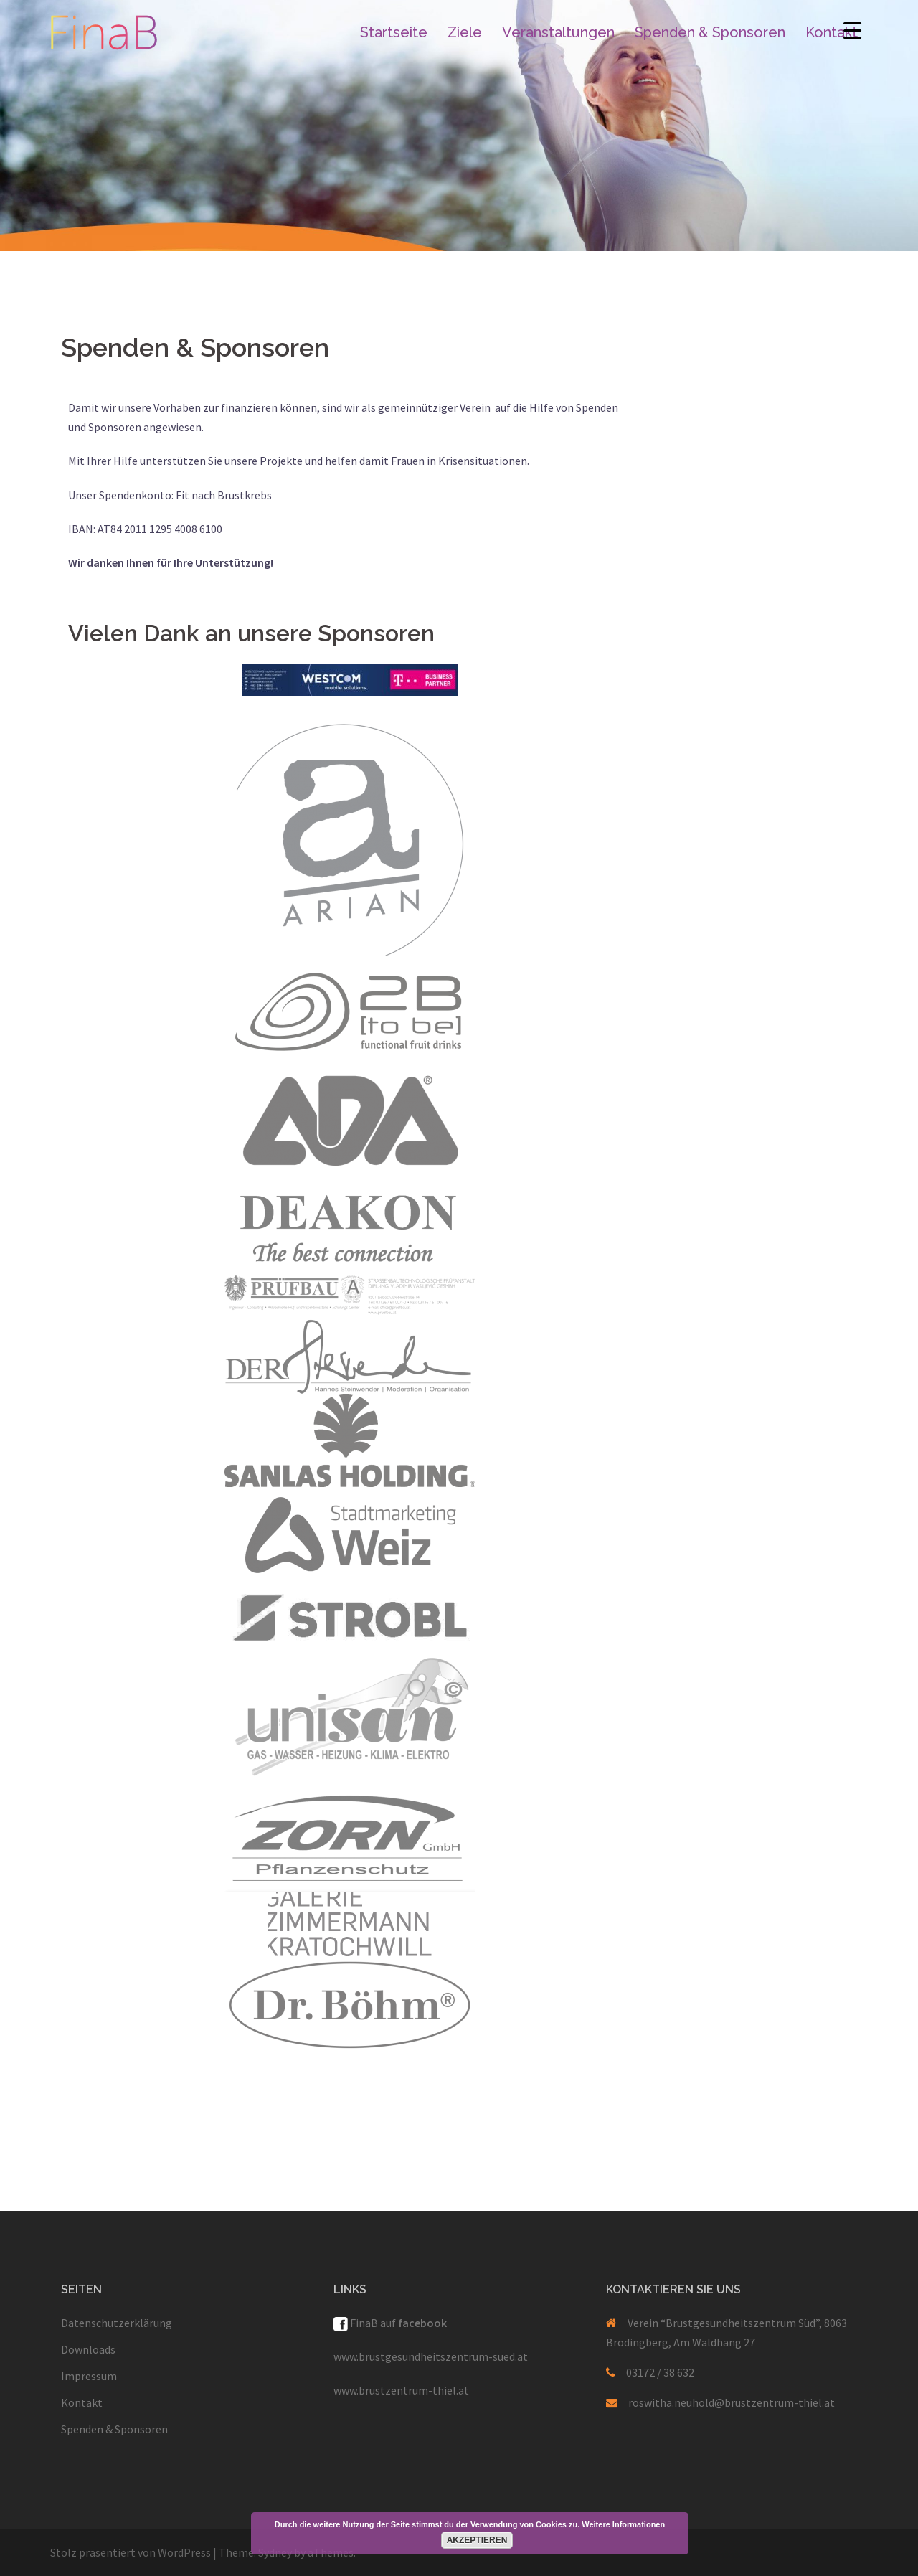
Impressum (89, 2376)
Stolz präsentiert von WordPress (130, 2552)
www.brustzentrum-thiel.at (401, 2390)
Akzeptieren (477, 2540)
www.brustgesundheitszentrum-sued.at (430, 2356)
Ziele (465, 32)
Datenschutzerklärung (116, 2323)
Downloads (88, 2349)
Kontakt (831, 32)
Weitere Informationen (623, 2524)
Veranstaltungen (558, 32)
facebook (422, 2323)
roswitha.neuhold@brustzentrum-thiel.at (731, 2402)
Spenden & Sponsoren (710, 32)
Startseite (393, 32)
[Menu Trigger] (852, 30)
